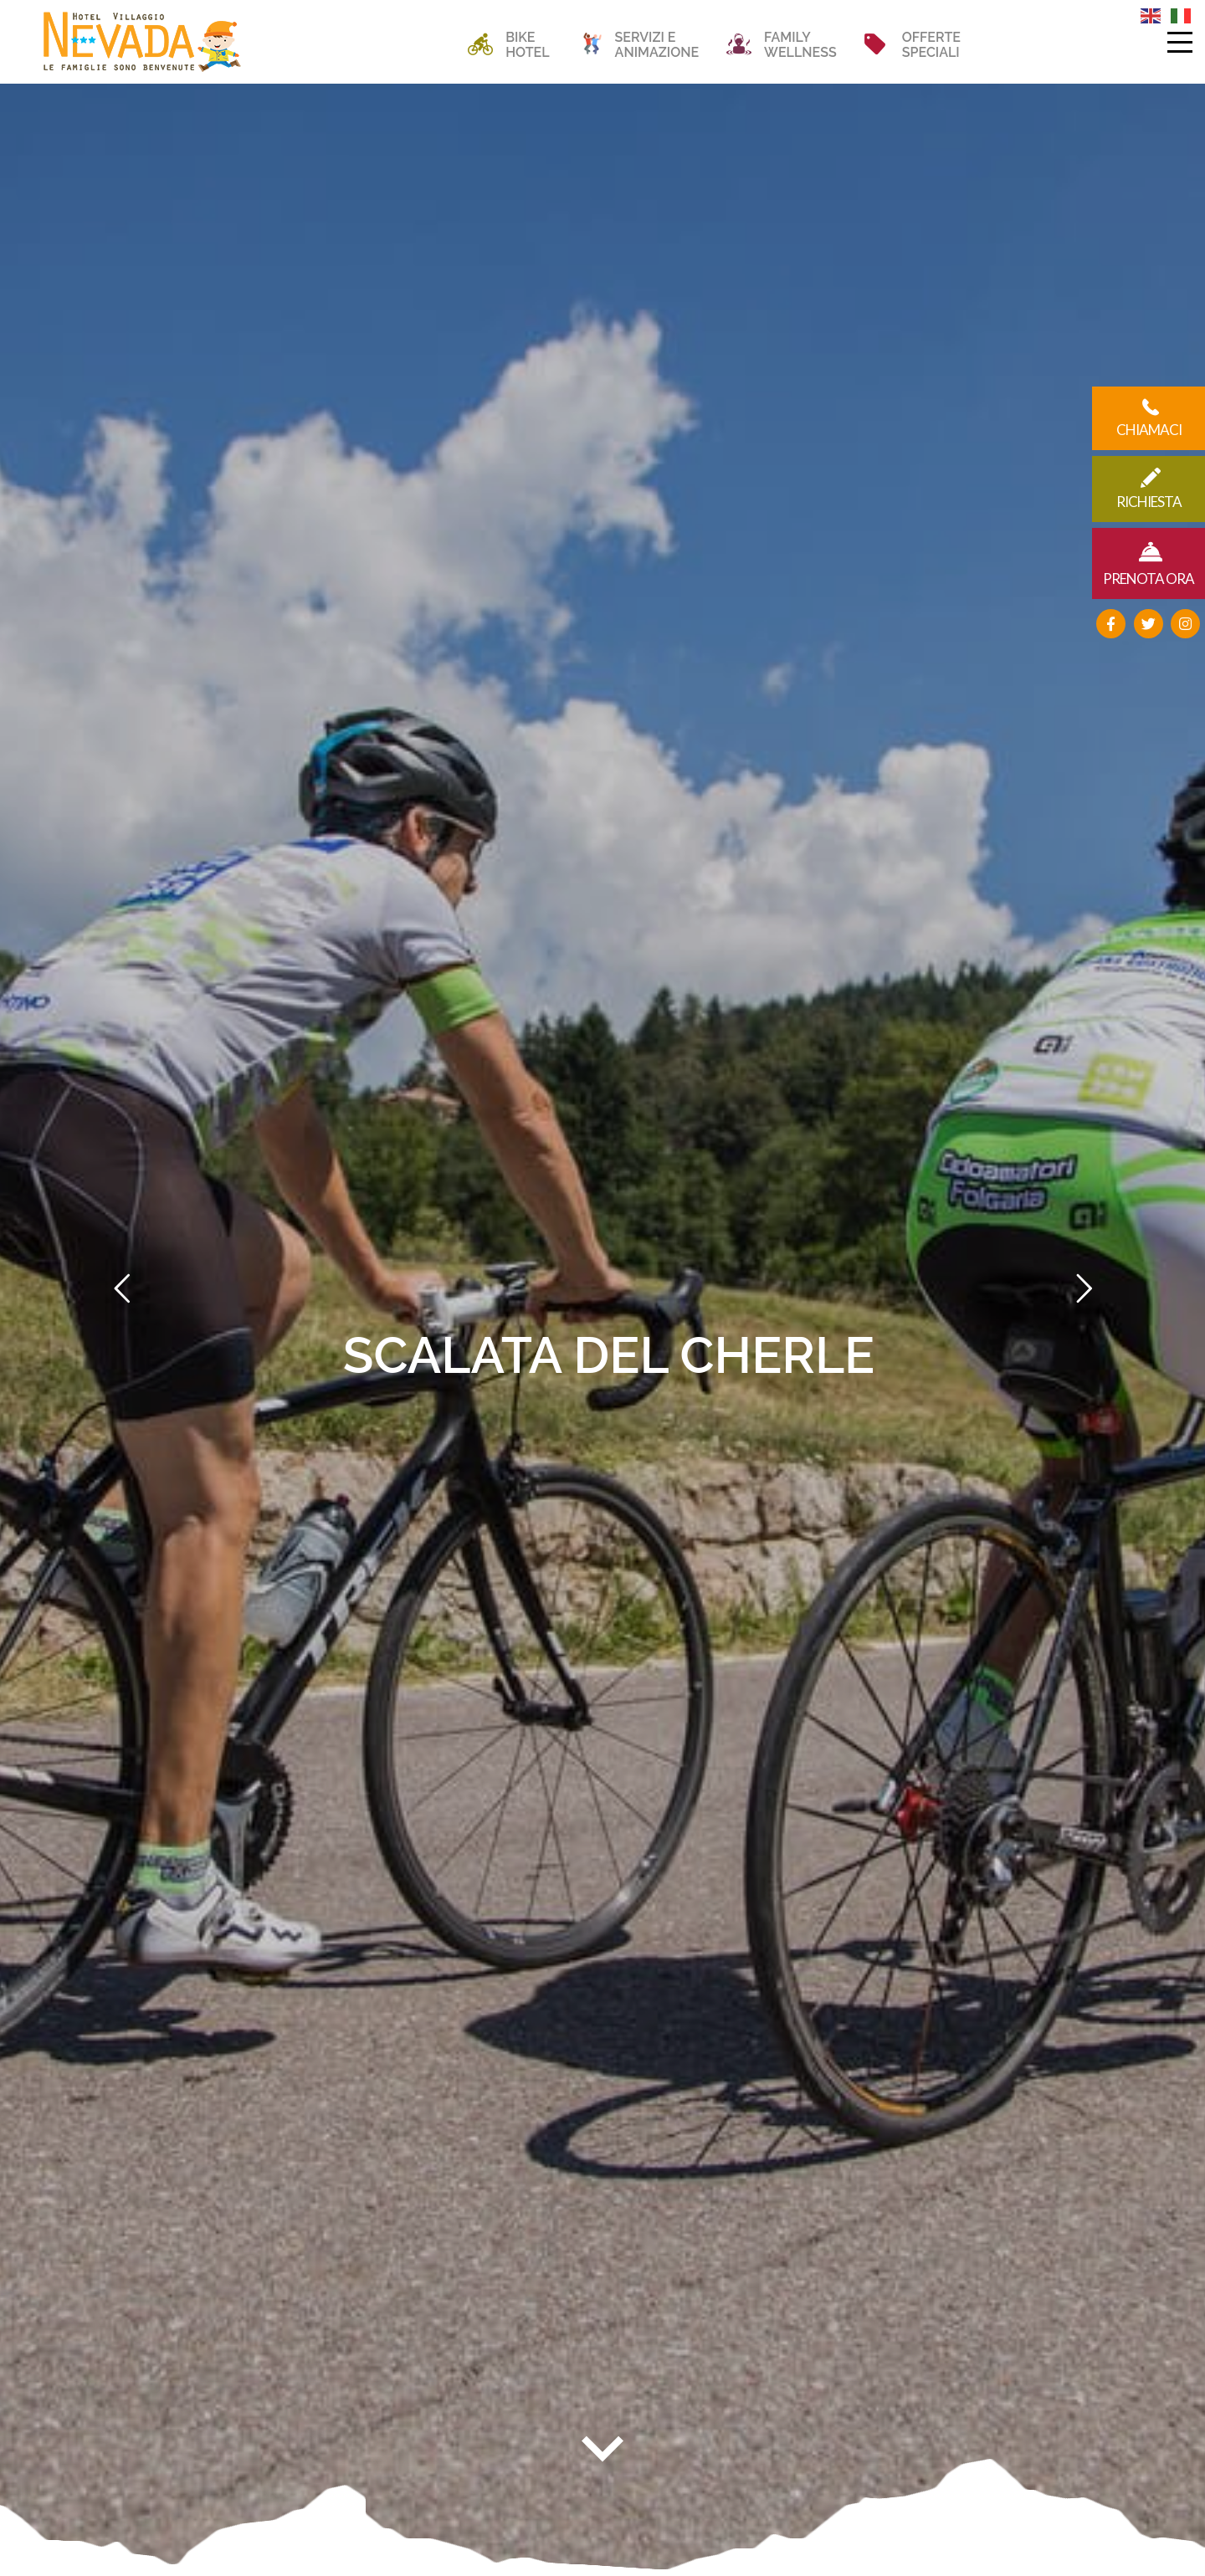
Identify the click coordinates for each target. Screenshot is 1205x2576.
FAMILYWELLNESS (800, 45)
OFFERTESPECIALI (931, 45)
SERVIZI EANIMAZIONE (657, 45)
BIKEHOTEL (527, 45)
